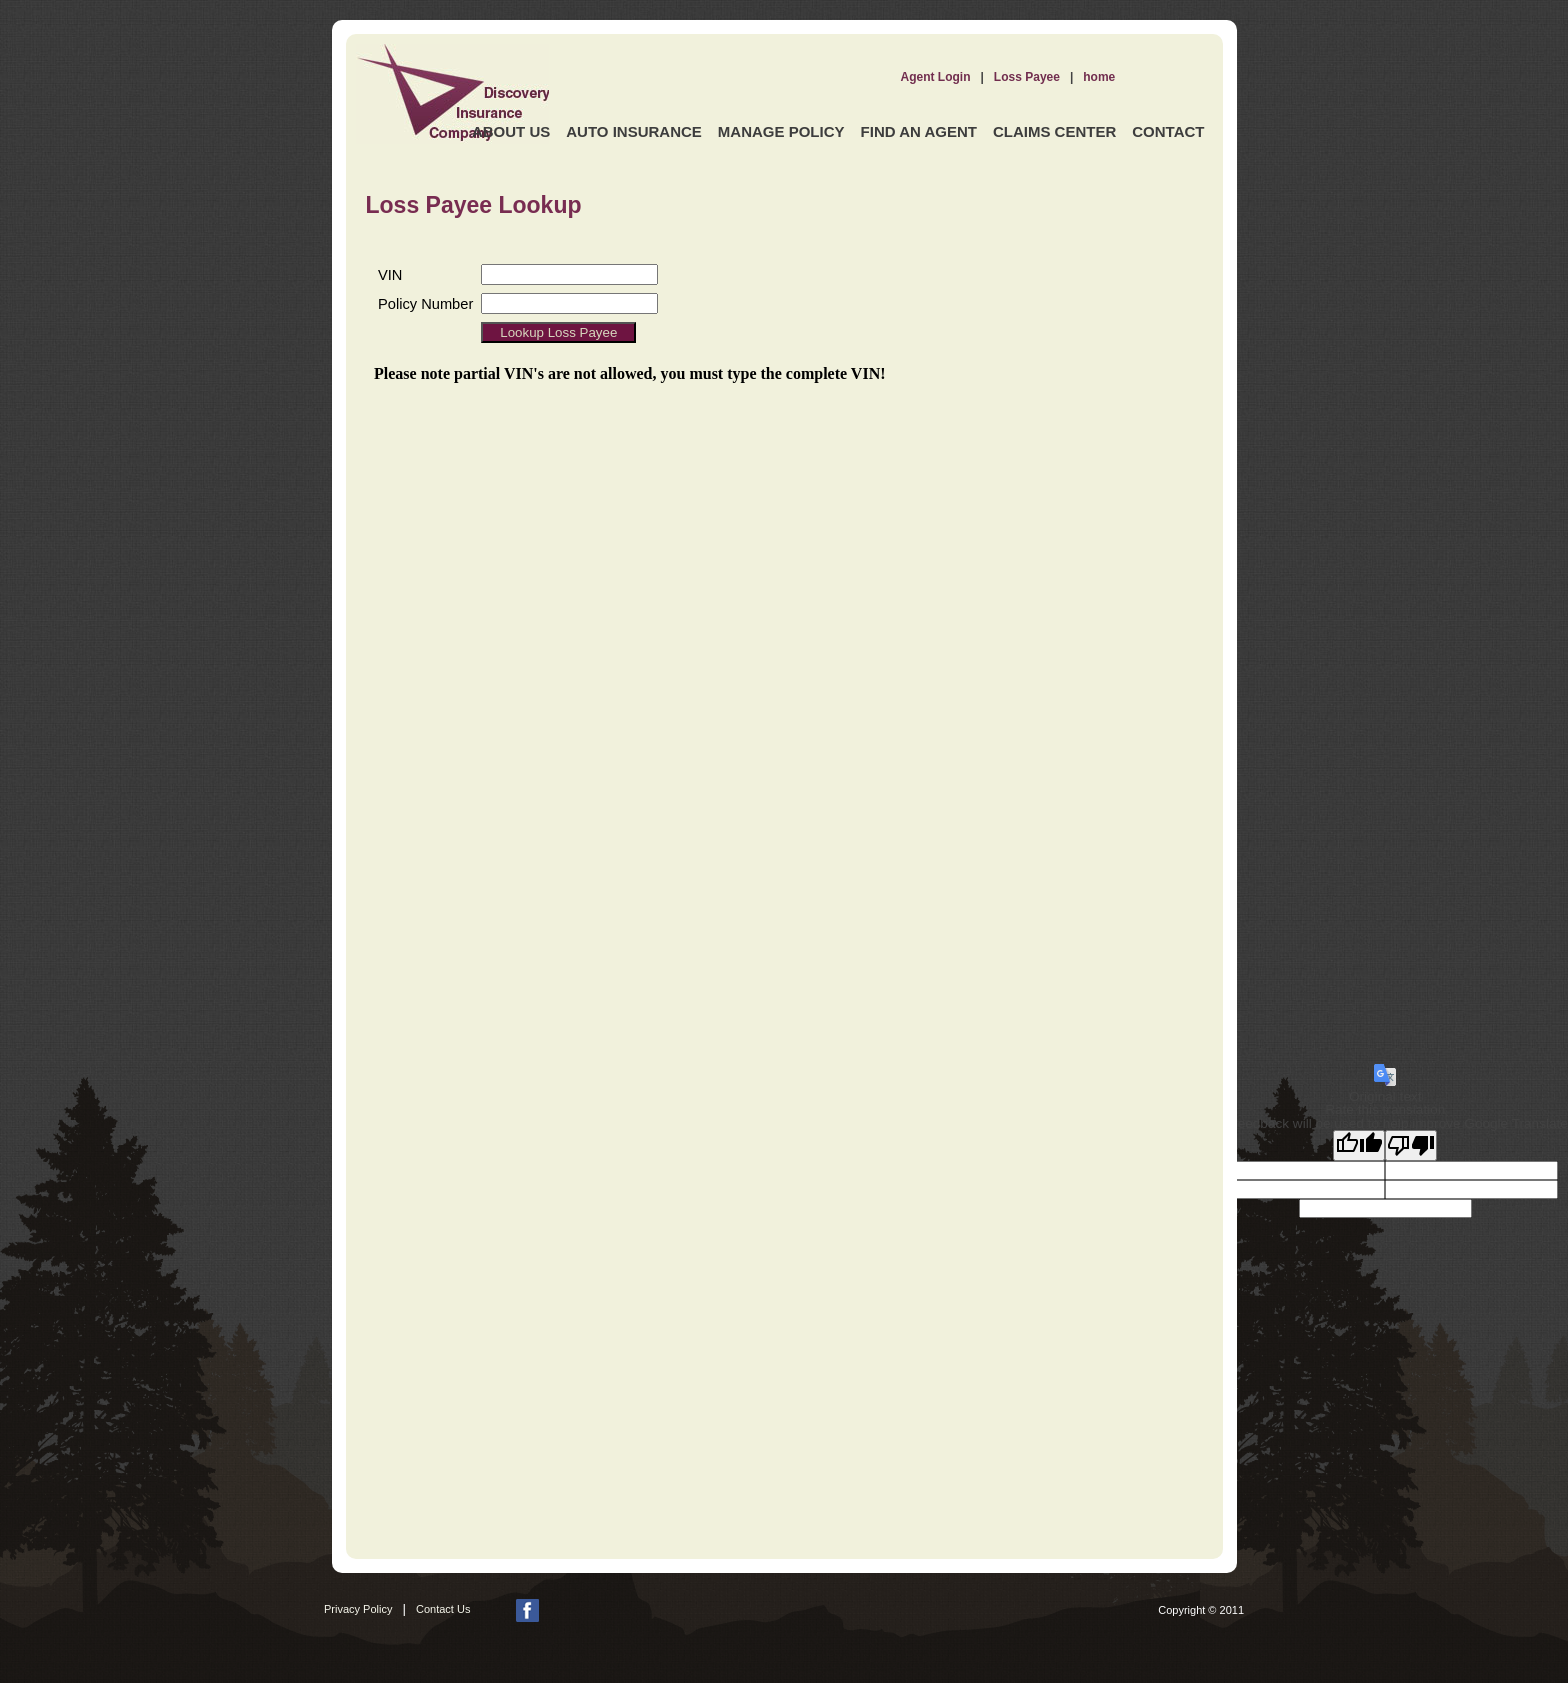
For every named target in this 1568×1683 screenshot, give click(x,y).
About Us (511, 131)
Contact (1168, 131)
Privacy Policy (358, 1609)
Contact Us (443, 1609)
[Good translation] (1359, 1145)
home (1099, 77)
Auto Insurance (634, 131)
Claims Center (1054, 131)
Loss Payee (1027, 77)
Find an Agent (919, 131)
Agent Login (936, 77)
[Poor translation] (1411, 1145)
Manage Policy (781, 131)
